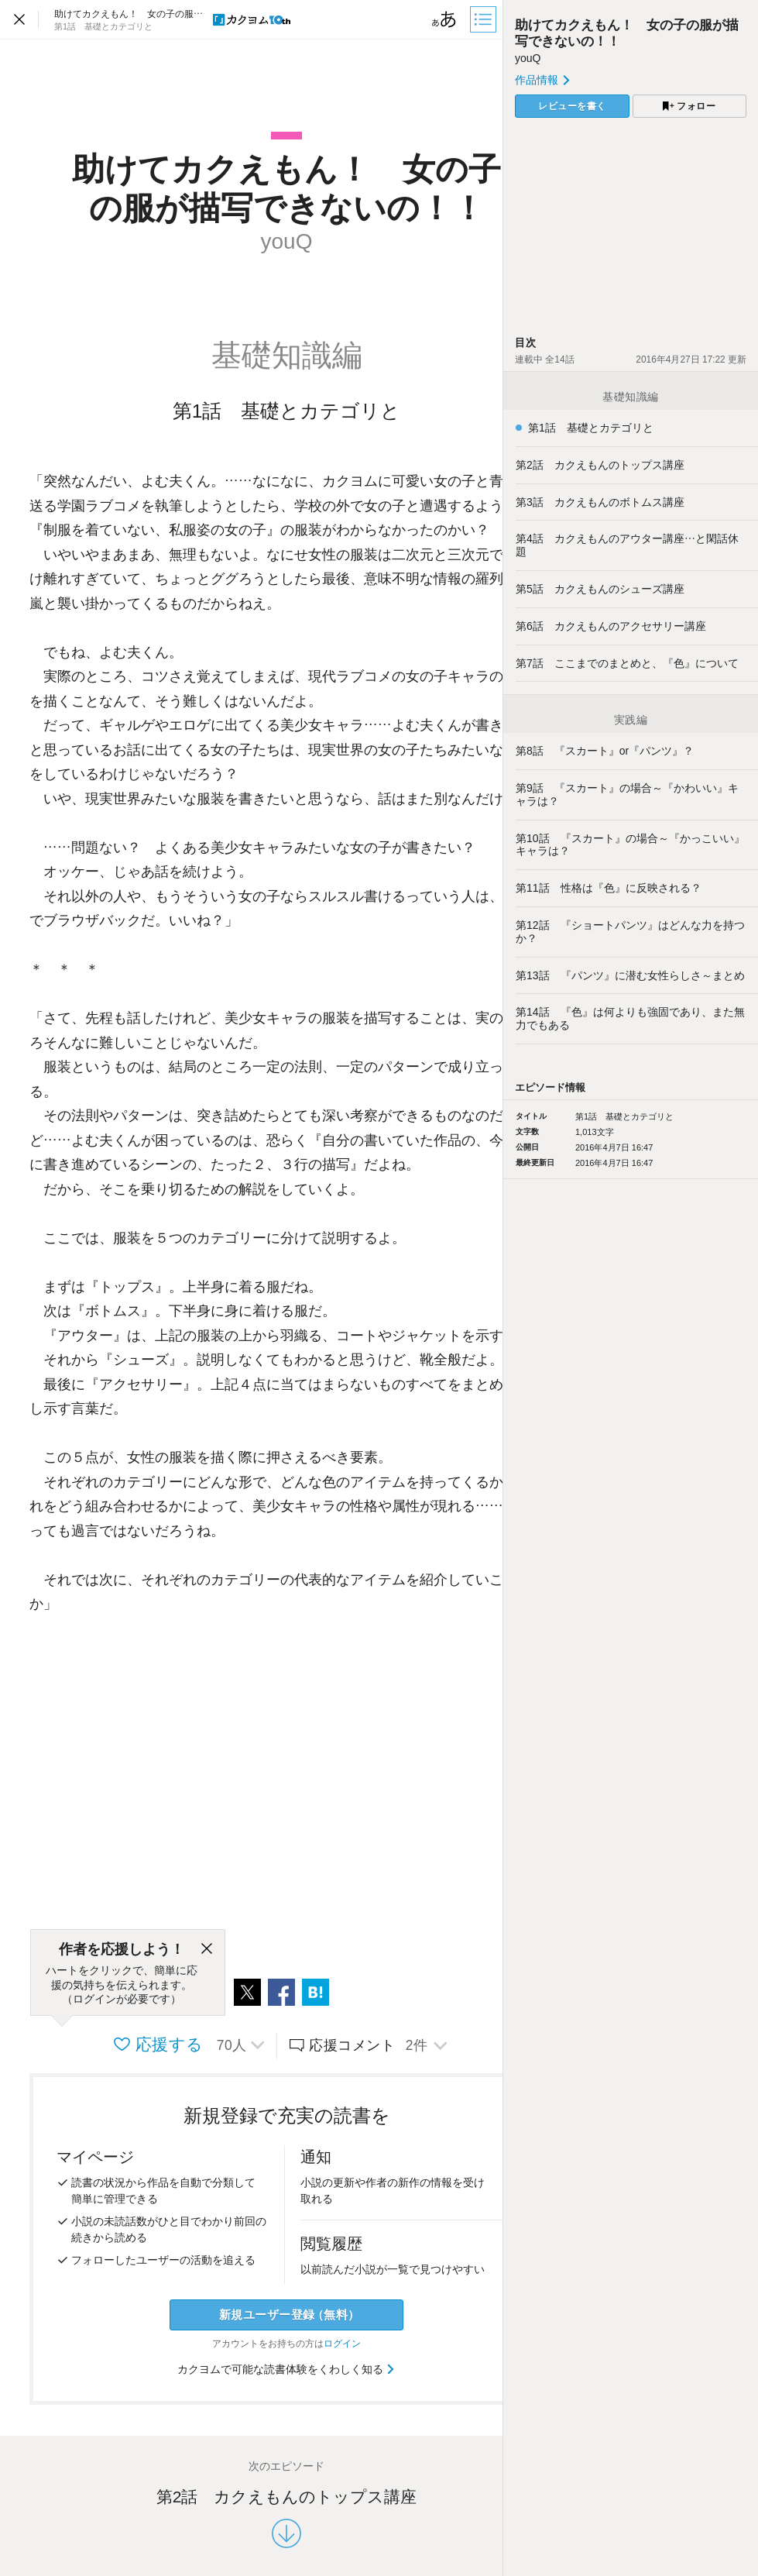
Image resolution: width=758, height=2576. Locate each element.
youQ (527, 58)
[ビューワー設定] (444, 19)
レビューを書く (572, 106)
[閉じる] (206, 1949)
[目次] (485, 19)
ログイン (342, 2343)
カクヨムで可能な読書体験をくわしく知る (286, 2369)
